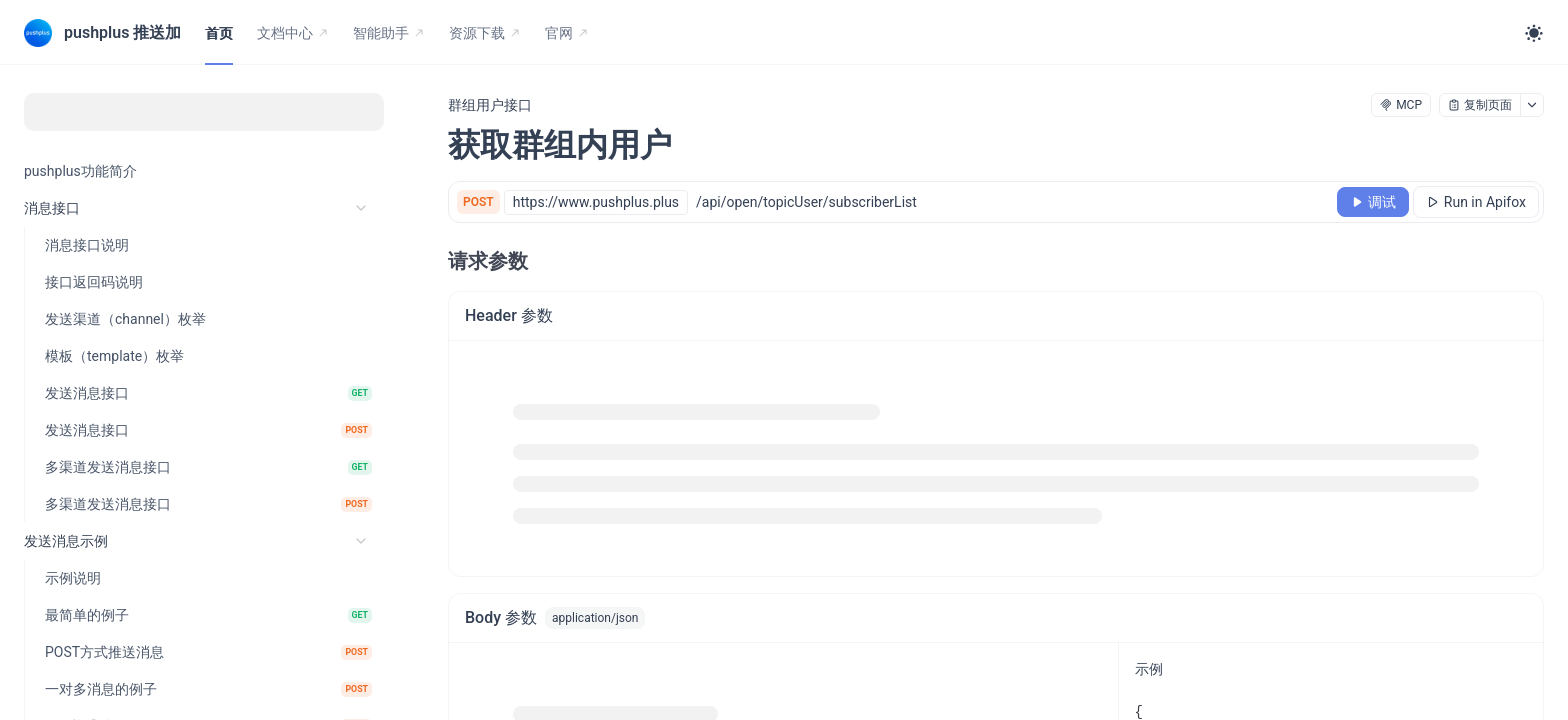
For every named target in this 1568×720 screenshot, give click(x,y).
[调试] (1373, 202)
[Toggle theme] (1534, 33)
